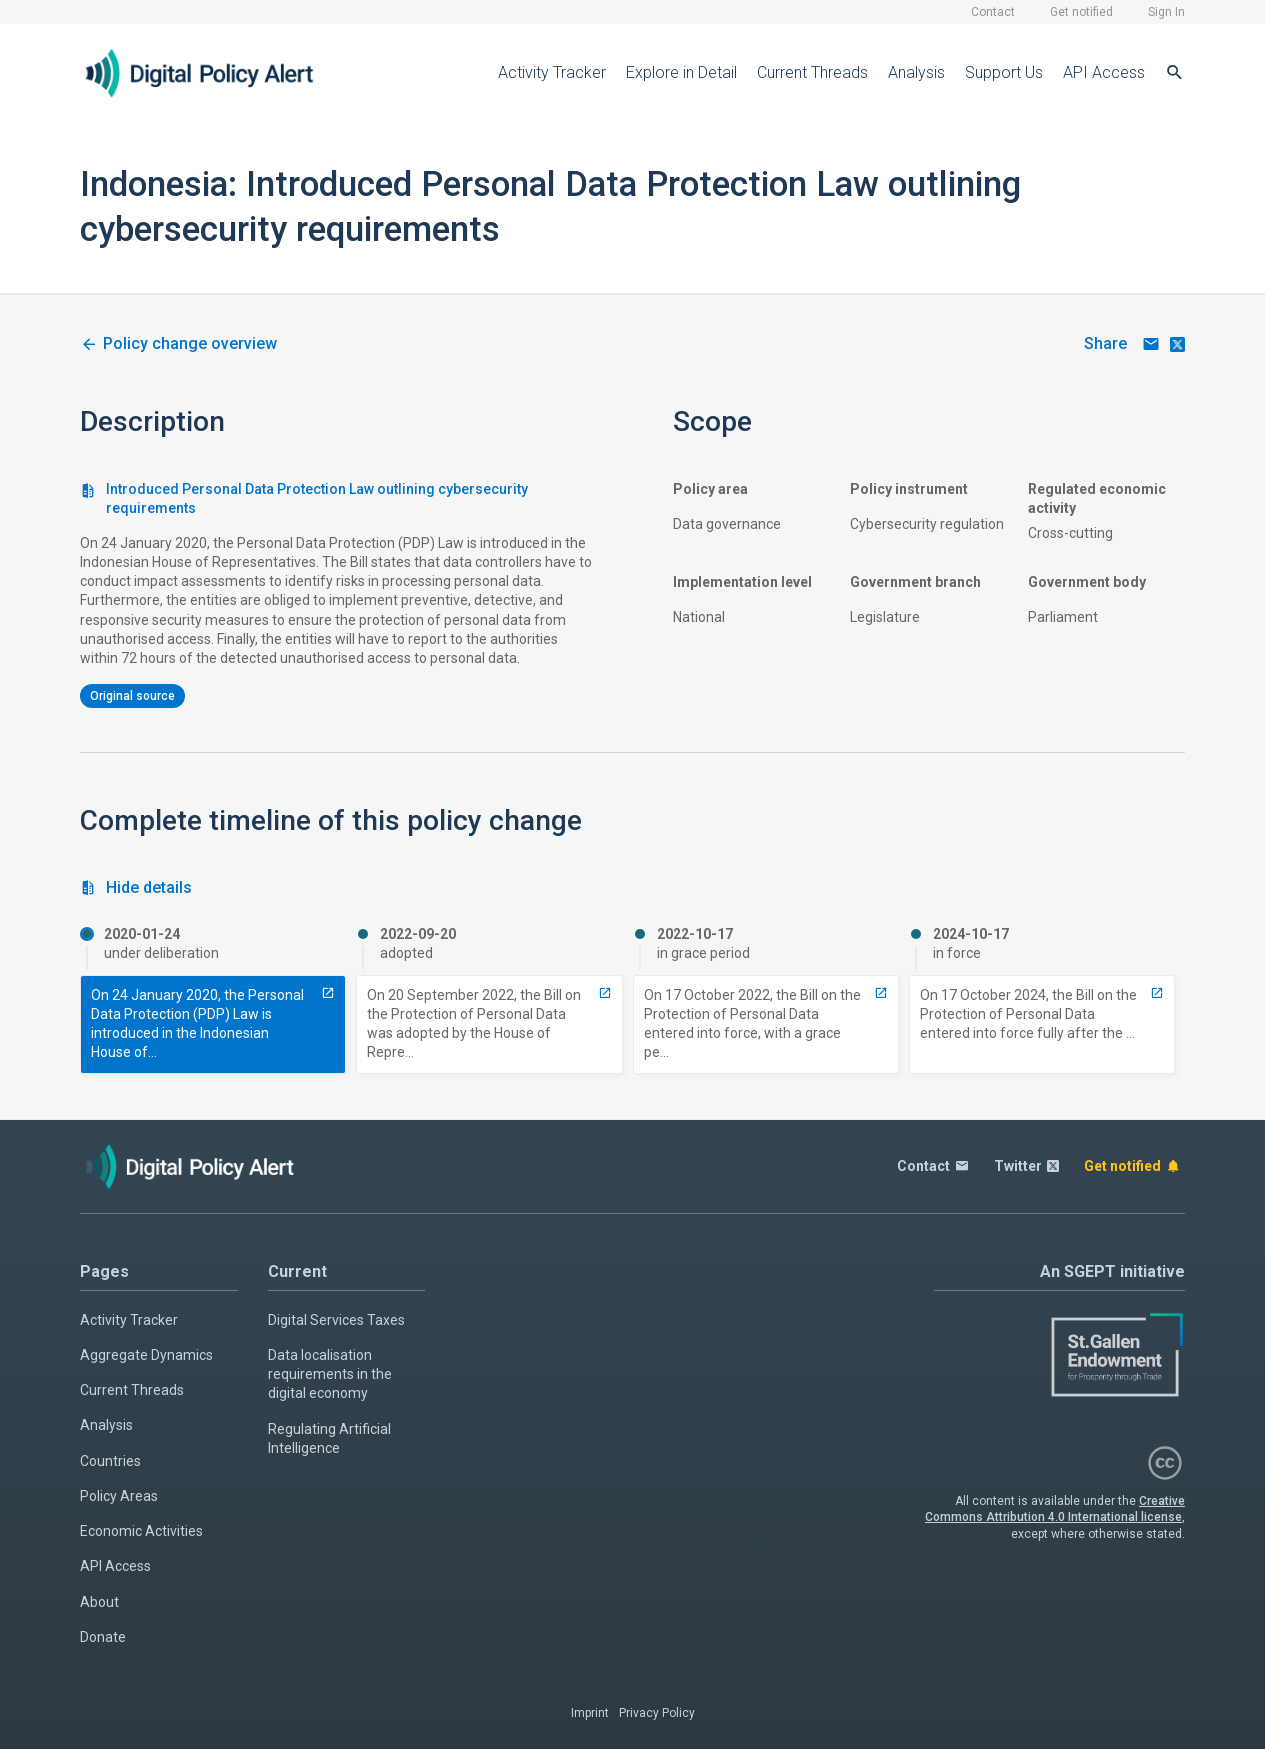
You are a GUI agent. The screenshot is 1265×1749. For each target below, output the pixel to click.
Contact (993, 12)
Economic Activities (141, 1531)
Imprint (590, 1713)
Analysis (916, 72)
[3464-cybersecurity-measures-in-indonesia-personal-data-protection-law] (178, 344)
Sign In (1166, 12)
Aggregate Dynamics (146, 1355)
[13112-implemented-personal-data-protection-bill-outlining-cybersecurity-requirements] (1157, 993)
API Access (1104, 72)
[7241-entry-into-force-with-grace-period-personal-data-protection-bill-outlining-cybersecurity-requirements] (881, 993)
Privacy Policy (657, 1713)
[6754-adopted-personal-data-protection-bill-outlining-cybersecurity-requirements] (605, 993)
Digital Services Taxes (336, 1320)
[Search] (1175, 73)
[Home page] (215, 73)
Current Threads (812, 72)
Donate (103, 1637)
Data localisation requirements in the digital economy (330, 1374)
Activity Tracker (552, 72)
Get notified (1081, 12)
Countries (110, 1461)
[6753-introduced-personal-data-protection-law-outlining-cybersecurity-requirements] (328, 993)
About (99, 1602)
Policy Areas (119, 1496)
